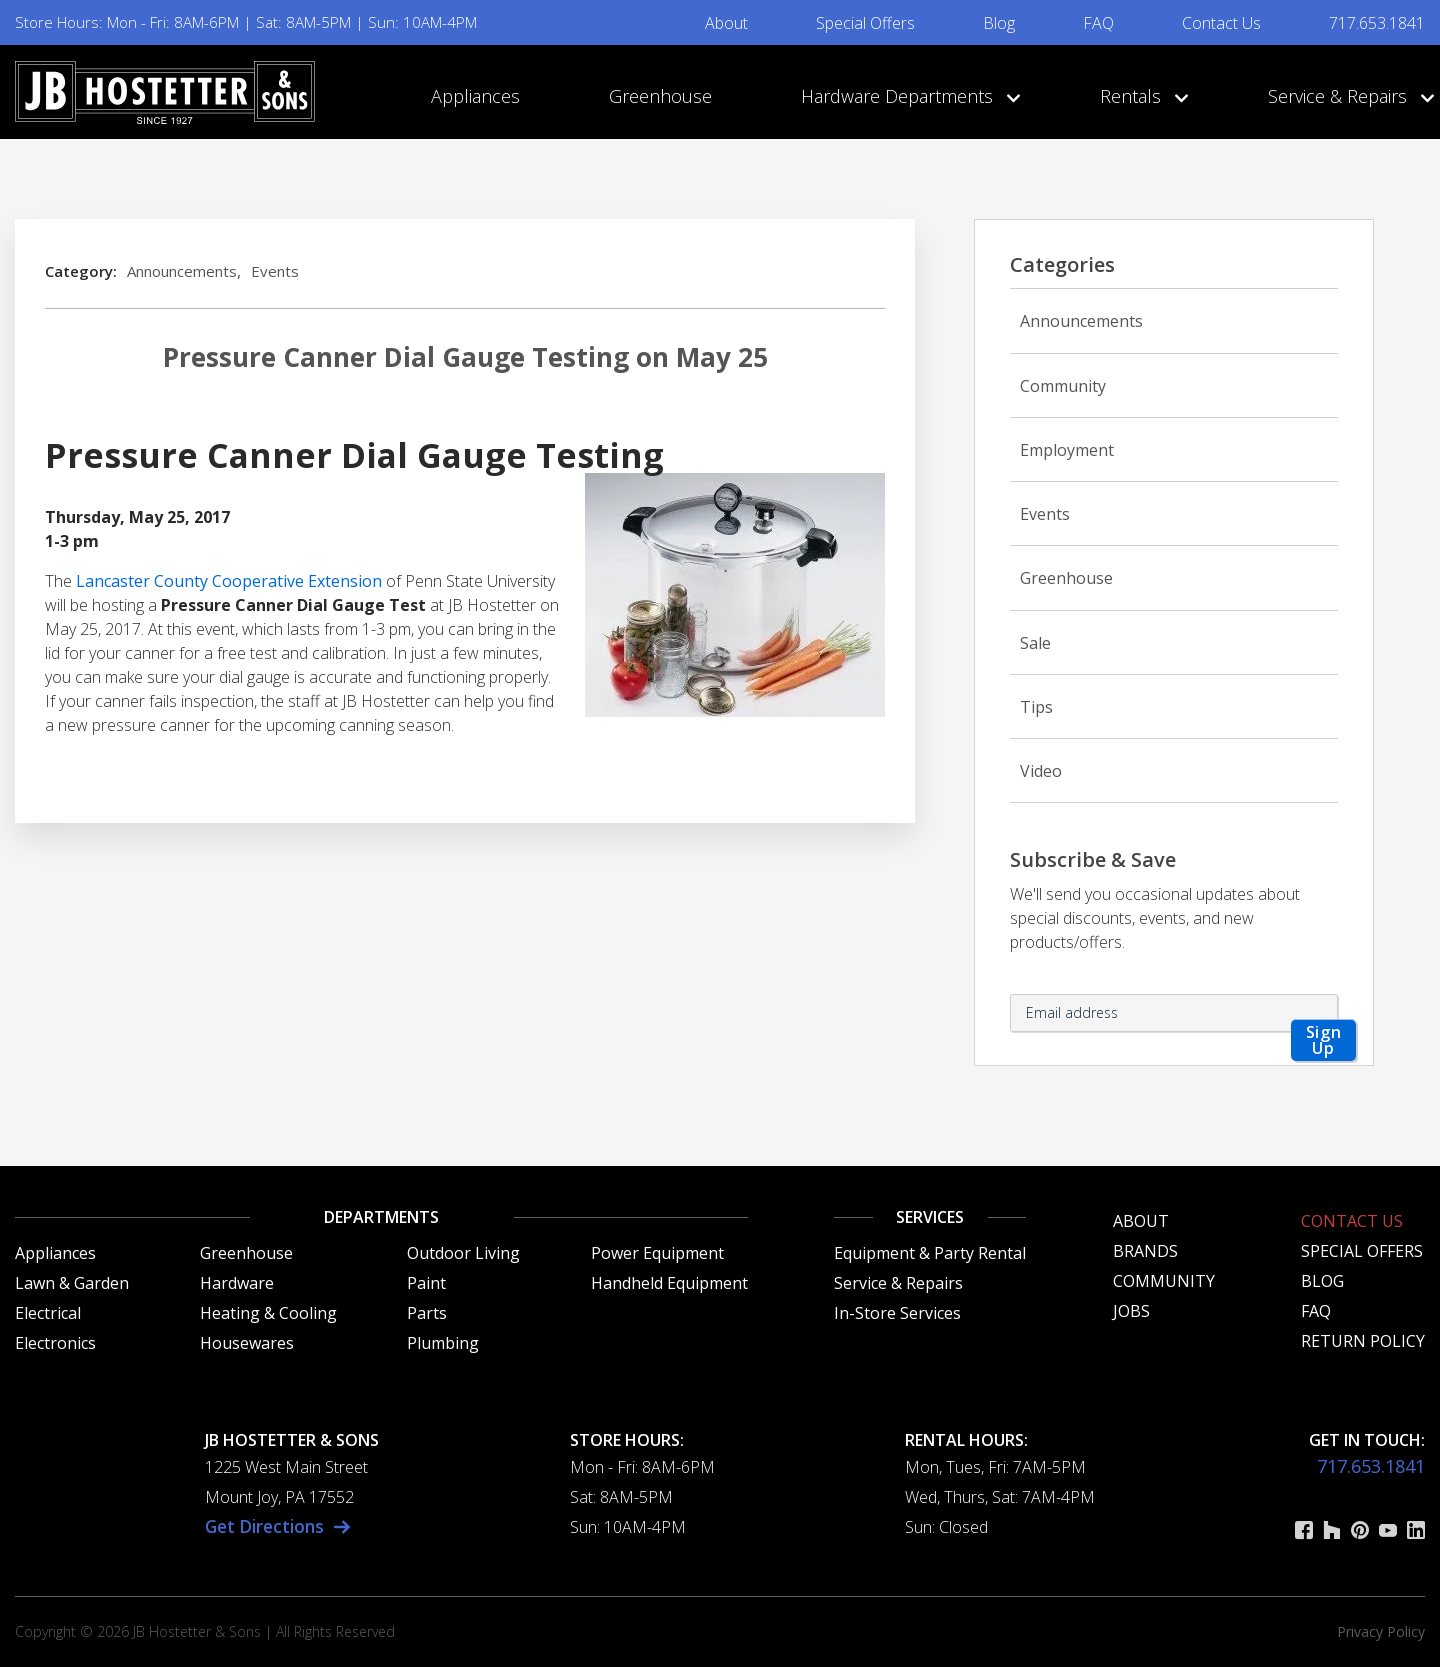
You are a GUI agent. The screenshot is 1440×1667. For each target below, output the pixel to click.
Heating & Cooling (268, 1313)
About (726, 23)
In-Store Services (897, 1313)
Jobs (1131, 1311)
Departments (381, 1217)
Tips (1036, 707)
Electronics (55, 1343)
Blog (999, 23)
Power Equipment (657, 1253)
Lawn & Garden (72, 1283)
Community (1063, 386)
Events (275, 271)
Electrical (48, 1313)
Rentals (1139, 96)
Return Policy (1363, 1341)
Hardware (237, 1283)
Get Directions (268, 1526)
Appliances (475, 96)
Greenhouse (660, 96)
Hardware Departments (906, 96)
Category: (81, 271)
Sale (1035, 643)
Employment (1067, 450)
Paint (426, 1283)
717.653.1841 (1377, 23)
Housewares (247, 1343)
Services (930, 1217)
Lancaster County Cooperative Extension (229, 581)
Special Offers (865, 23)
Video (1041, 771)
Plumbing (443, 1343)
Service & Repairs (1346, 96)
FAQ (1098, 23)
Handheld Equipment (669, 1283)
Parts (427, 1313)
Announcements (182, 271)
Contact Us (1221, 23)
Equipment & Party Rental (930, 1253)
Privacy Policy (1381, 1631)
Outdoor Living (463, 1253)
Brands (1145, 1251)
